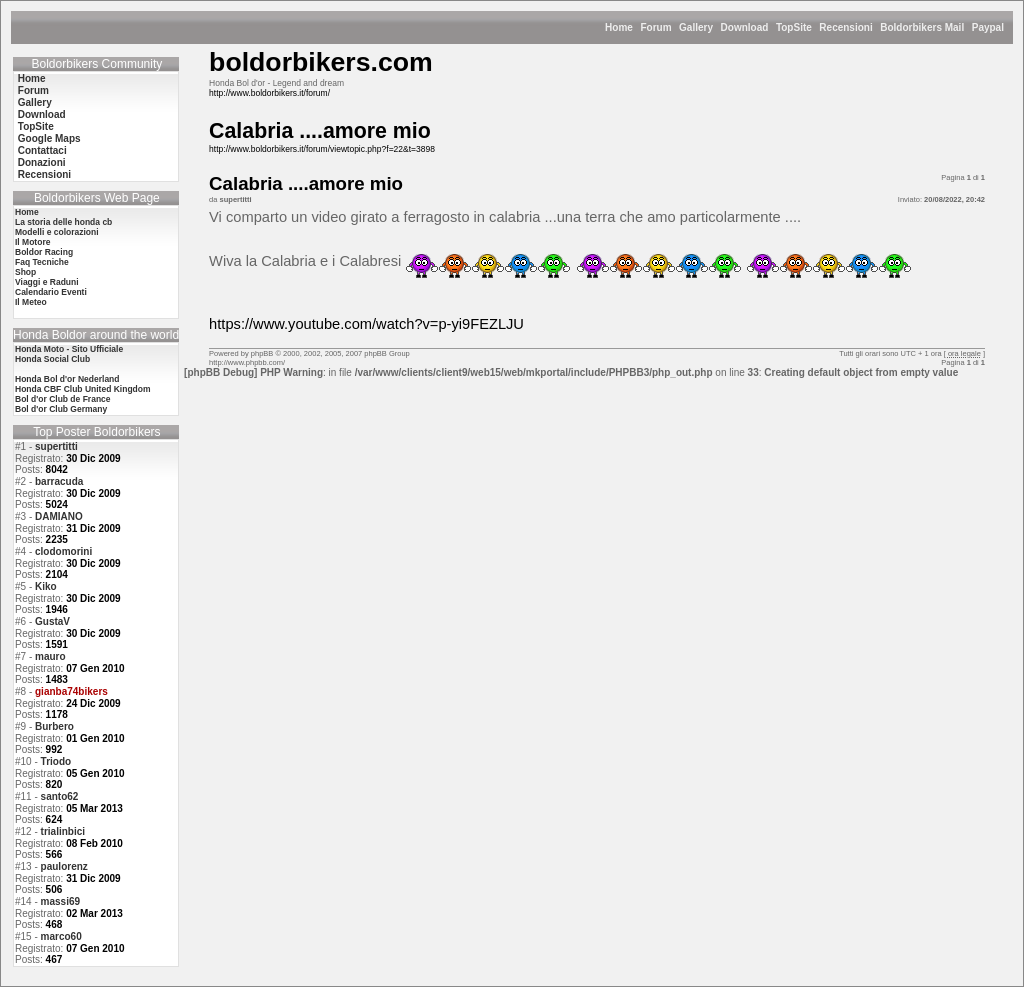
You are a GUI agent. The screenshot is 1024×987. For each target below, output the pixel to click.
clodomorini (63, 551)
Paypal (988, 27)
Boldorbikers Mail (922, 27)
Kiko (46, 586)
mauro (50, 656)
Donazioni (42, 162)
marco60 (61, 936)
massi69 (60, 901)
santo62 (60, 796)
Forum (655, 27)
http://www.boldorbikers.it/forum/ (269, 93)
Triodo (56, 761)
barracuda (59, 481)
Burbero (54, 726)
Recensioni (845, 27)
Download (745, 27)
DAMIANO (59, 516)
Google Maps (49, 138)
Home (619, 27)
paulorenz (64, 866)
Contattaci (42, 150)
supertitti (56, 446)
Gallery (696, 27)
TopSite (794, 27)
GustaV (52, 621)
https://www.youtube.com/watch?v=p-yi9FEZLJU (366, 324)
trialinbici (63, 831)
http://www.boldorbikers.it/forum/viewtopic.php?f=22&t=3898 (322, 149)
